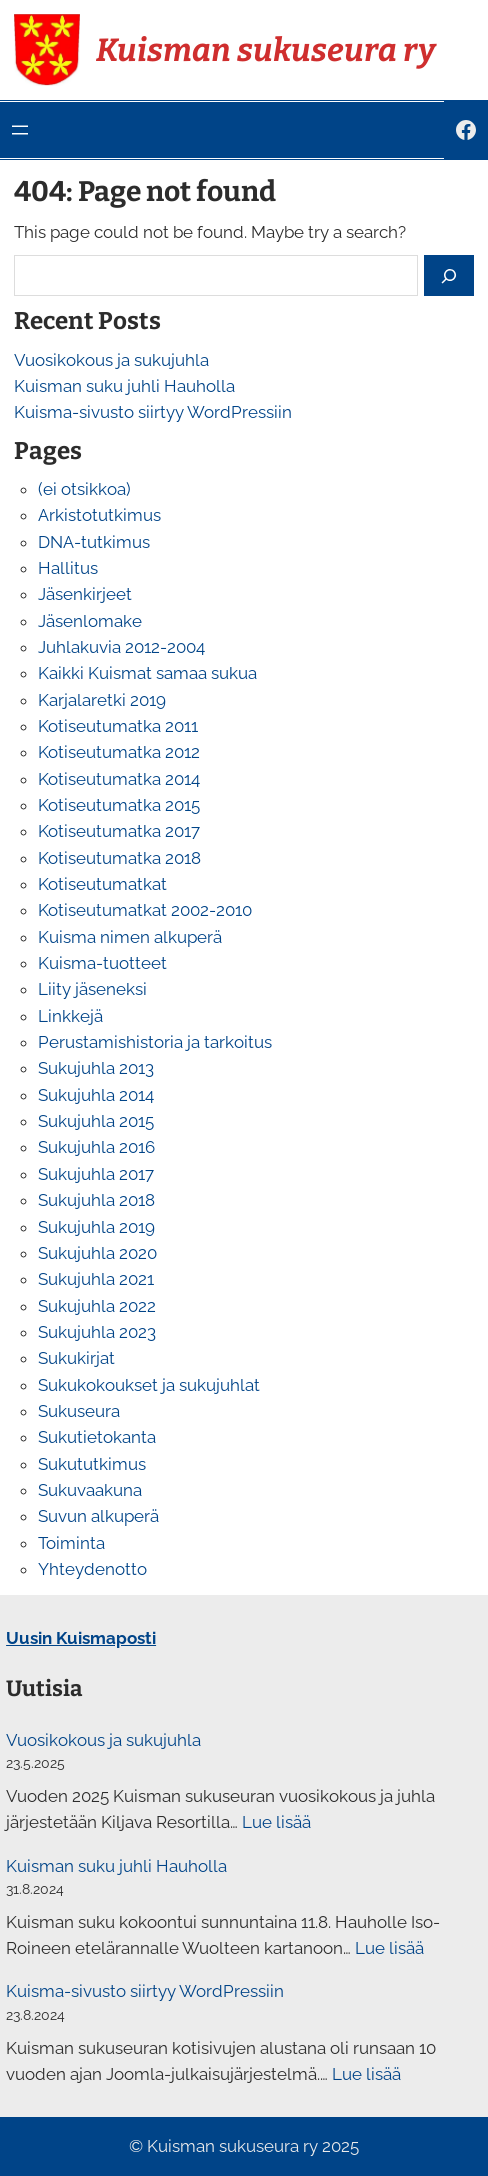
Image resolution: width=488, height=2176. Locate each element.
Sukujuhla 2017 (96, 1174)
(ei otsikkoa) (84, 489)
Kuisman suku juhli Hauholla (124, 386)
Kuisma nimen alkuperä (130, 937)
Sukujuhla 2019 (96, 1227)
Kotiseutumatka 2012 (119, 752)
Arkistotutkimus (99, 515)
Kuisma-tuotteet (102, 963)
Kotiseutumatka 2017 (119, 831)
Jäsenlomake (90, 621)
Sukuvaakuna (90, 1490)
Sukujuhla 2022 (97, 1306)
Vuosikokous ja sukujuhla (111, 360)
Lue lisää (276, 1822)
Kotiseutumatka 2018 (119, 858)
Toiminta (71, 1543)
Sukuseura (79, 1411)
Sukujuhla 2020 (97, 1253)
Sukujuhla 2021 (96, 1279)
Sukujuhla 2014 (96, 1095)
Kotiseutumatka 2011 (118, 726)
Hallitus (68, 568)
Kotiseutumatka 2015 (119, 805)
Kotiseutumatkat (102, 884)
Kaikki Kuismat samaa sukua (147, 673)
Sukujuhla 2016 (96, 1147)
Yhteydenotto (92, 1569)
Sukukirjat (76, 1358)
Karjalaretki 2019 (102, 700)
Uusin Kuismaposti (81, 1638)
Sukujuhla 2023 (97, 1332)
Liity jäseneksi (92, 989)
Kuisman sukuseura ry (265, 50)
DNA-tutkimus (94, 542)
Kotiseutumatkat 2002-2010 (145, 910)
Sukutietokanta (97, 1437)
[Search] (449, 275)
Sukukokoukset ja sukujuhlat (149, 1385)
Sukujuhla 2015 (96, 1121)
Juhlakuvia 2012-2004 (121, 647)
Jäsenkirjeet (85, 594)
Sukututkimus (92, 1464)
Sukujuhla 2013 (96, 1068)
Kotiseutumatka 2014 (119, 779)
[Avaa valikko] (20, 130)
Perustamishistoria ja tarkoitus (155, 1042)
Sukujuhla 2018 (96, 1200)
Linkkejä (70, 1016)
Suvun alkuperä (98, 1516)
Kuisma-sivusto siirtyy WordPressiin (153, 412)
